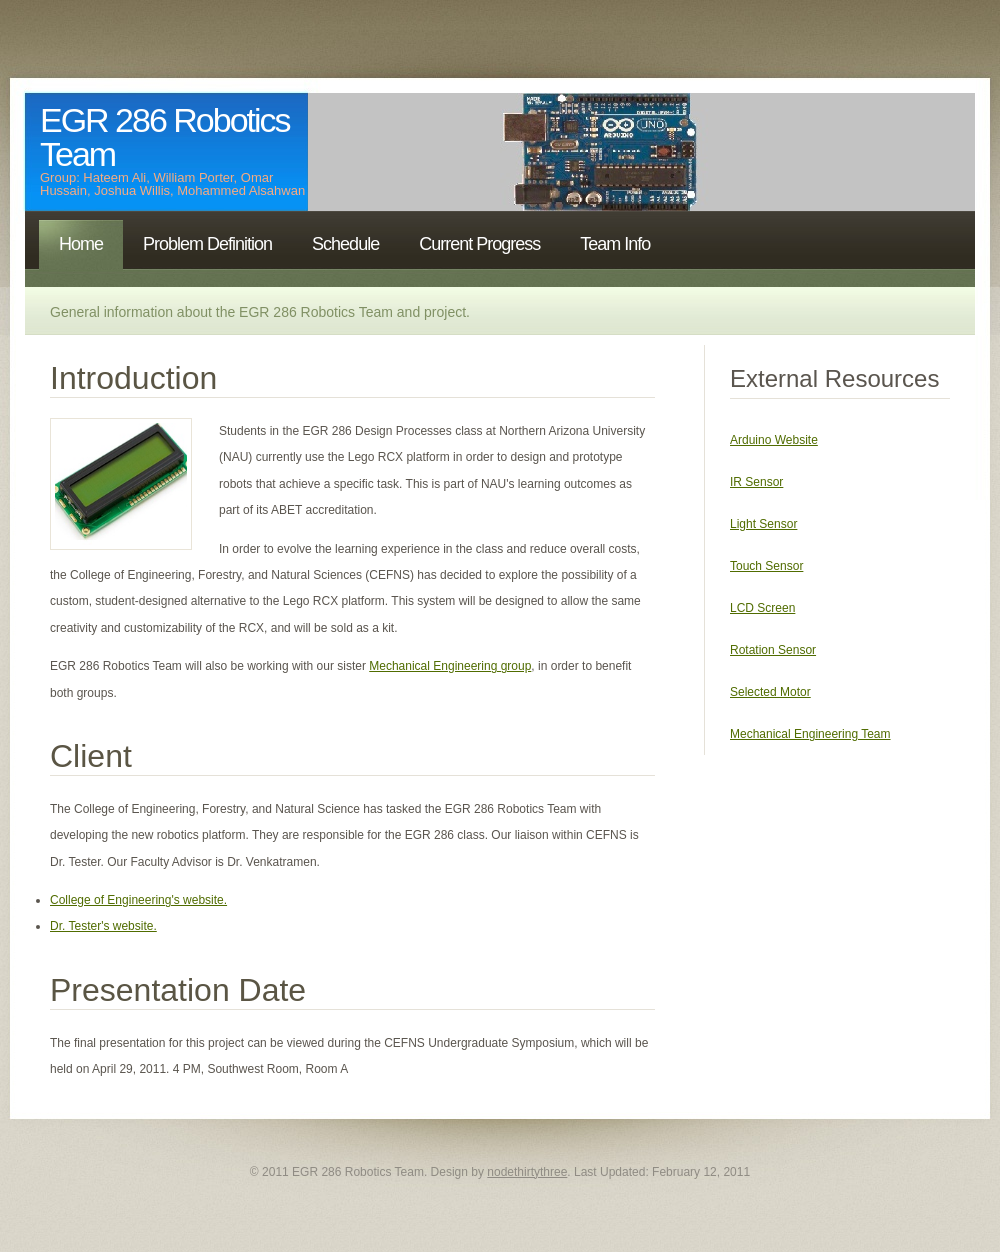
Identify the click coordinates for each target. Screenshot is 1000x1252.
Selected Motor (770, 692)
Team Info (615, 244)
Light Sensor (763, 524)
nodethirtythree (527, 1172)
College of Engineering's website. (138, 900)
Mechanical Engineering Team (810, 734)
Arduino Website (774, 440)
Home (81, 244)
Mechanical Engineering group (450, 666)
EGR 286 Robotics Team (165, 137)
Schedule (345, 244)
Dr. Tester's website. (103, 926)
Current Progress (479, 244)
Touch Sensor (766, 566)
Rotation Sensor (773, 650)
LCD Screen (762, 608)
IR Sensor (756, 482)
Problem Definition (207, 244)
